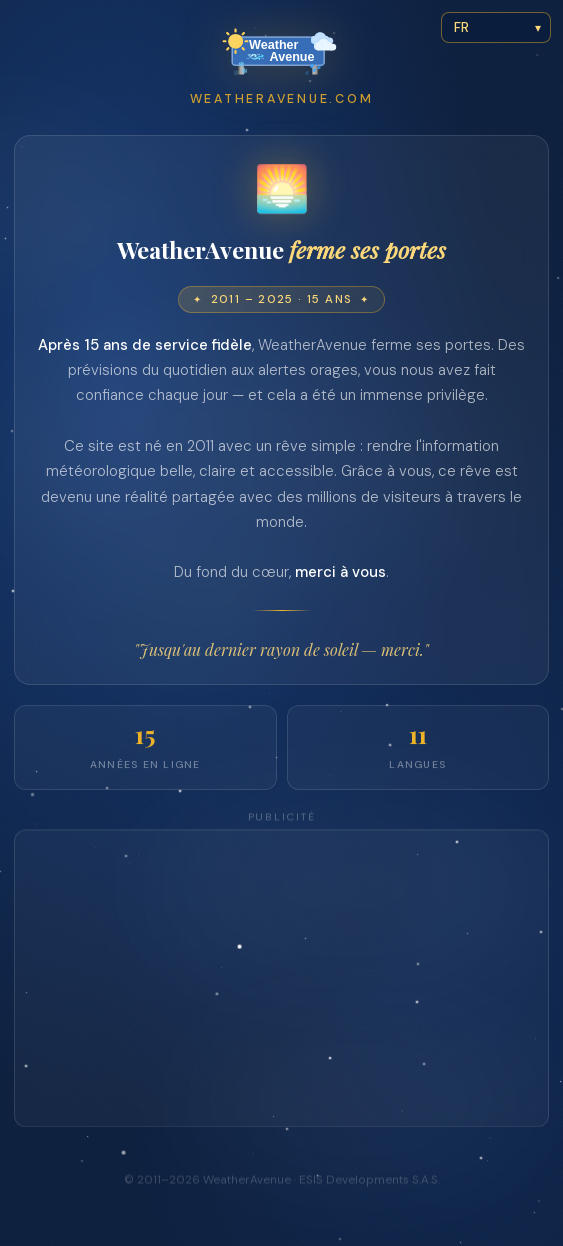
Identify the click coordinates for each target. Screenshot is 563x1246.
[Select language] (496, 27)
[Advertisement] (281, 981)
